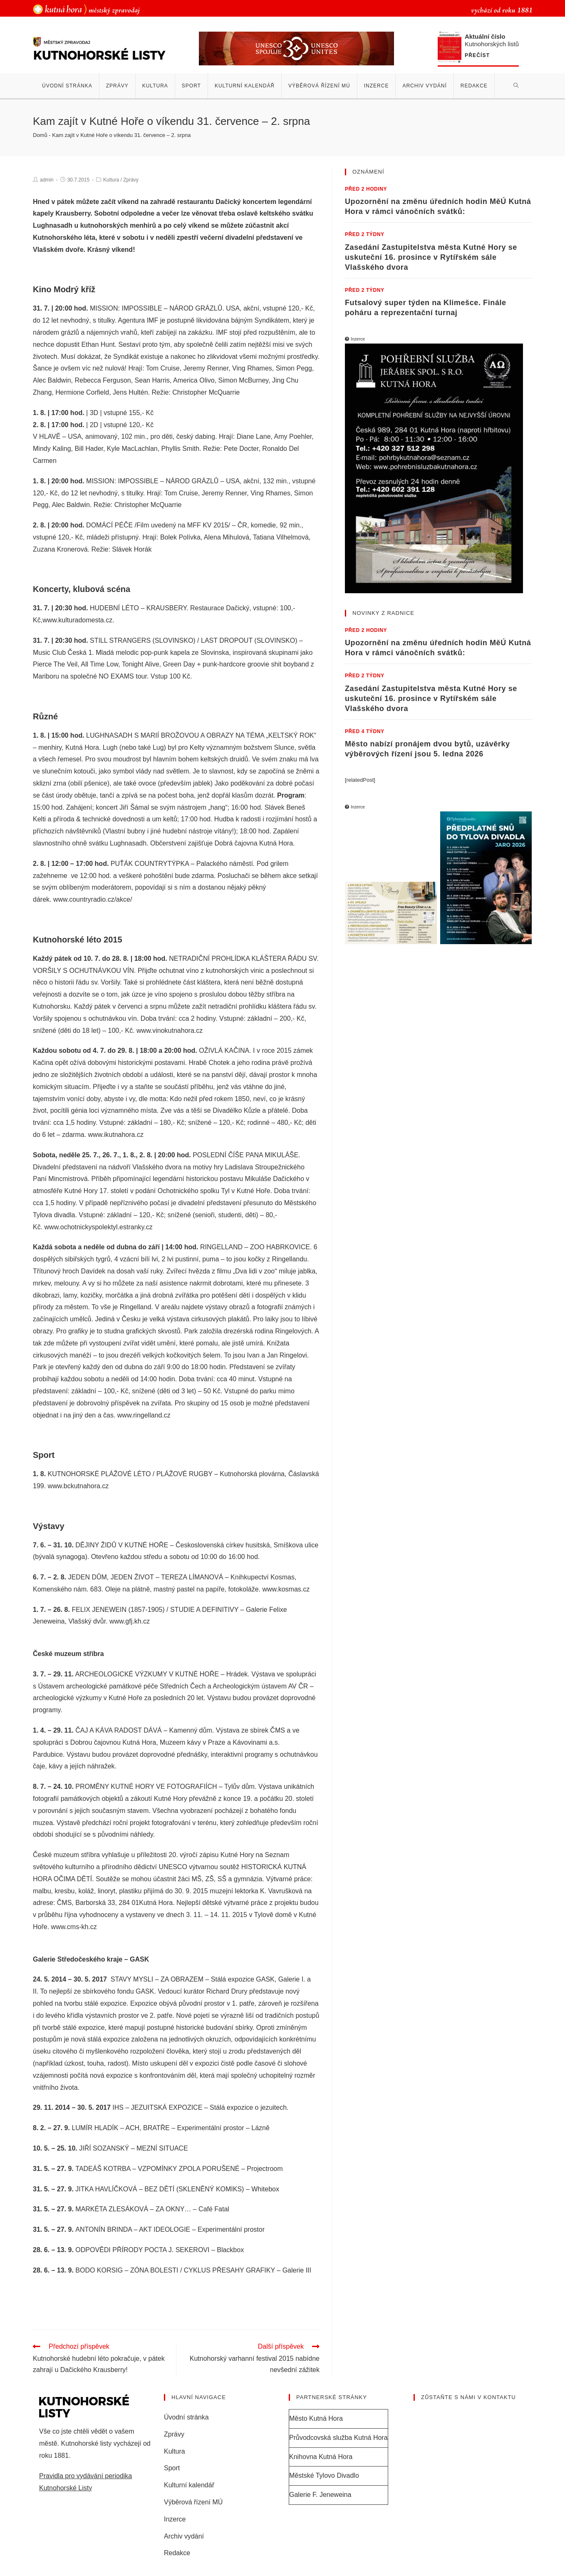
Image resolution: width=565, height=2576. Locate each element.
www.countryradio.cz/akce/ (92, 899)
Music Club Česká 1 (62, 652)
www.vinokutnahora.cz (169, 1030)
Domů (40, 135)
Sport (172, 2469)
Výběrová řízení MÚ (193, 2503)
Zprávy (131, 180)
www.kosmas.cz (286, 1589)
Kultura (111, 180)
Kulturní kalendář (189, 2486)
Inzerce (175, 2520)
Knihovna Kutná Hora (320, 2458)
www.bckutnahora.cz (78, 1485)
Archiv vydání (184, 2537)
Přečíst (477, 55)
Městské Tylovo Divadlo (324, 2477)
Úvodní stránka (186, 2418)
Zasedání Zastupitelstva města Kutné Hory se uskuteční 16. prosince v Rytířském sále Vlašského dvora (431, 257)
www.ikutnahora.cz (116, 1134)
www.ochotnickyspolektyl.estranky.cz (99, 1227)
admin (47, 180)
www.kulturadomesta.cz (77, 620)
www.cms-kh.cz (74, 1926)
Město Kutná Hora (316, 2419)
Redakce (177, 2554)
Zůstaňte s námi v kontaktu (468, 2399)
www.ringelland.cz (144, 1415)
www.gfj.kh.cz (129, 1621)
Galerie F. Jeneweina (320, 2496)
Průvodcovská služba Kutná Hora (338, 2438)
